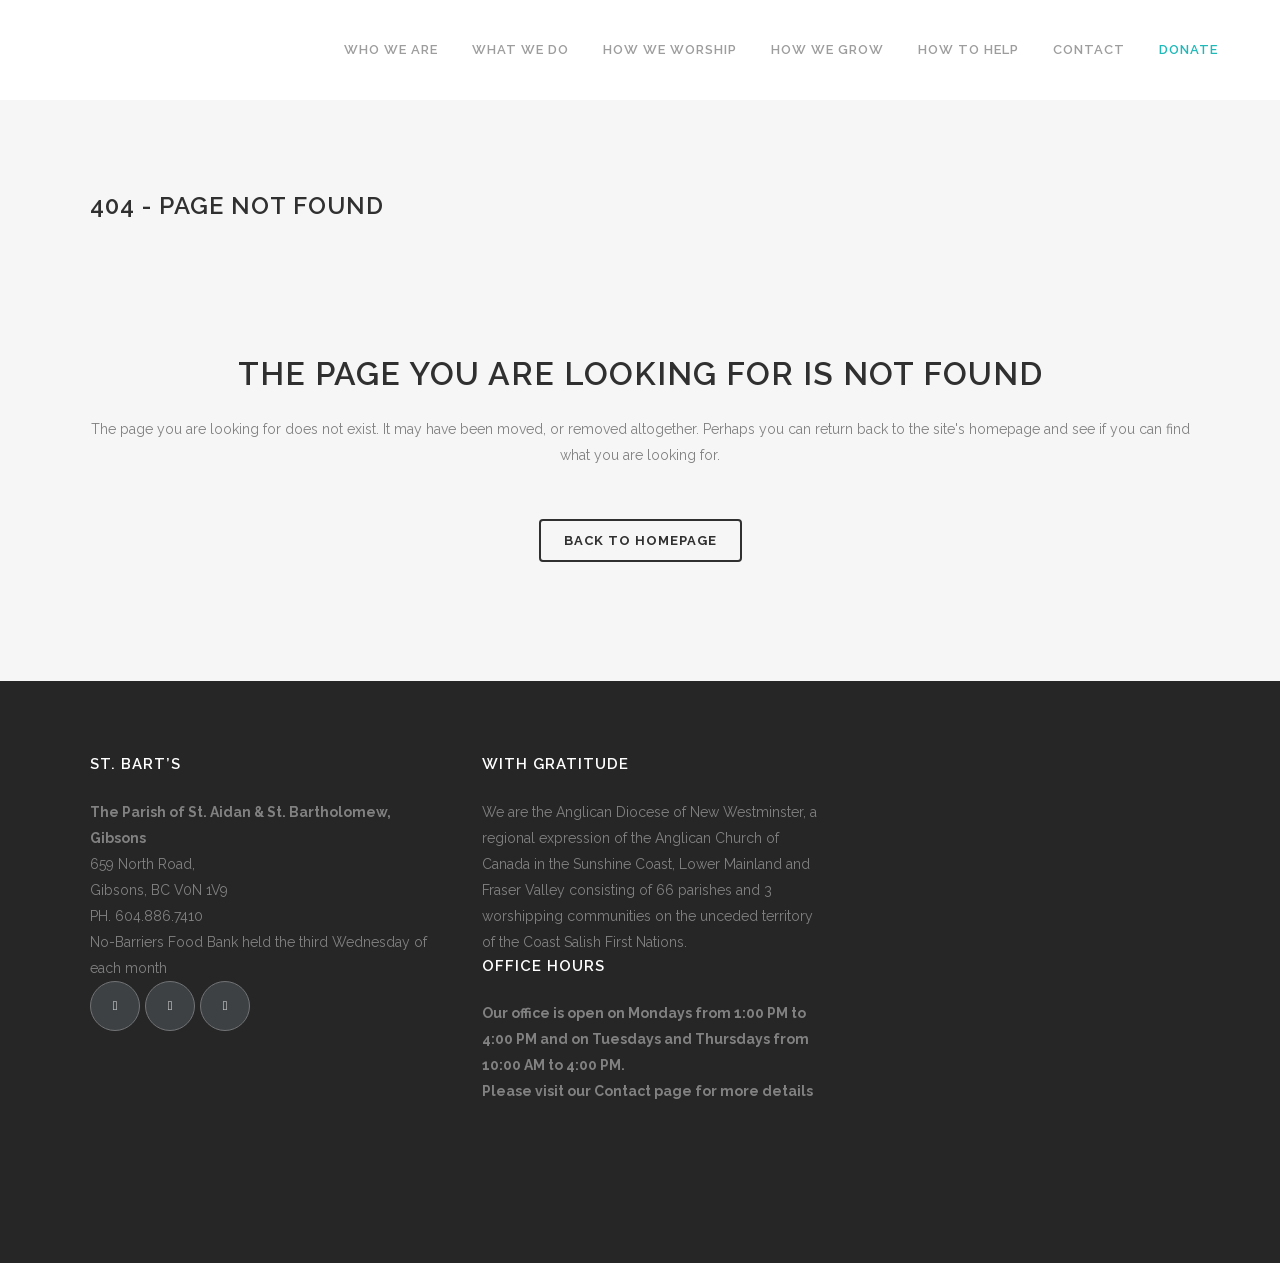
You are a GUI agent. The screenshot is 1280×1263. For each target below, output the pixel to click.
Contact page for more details (703, 1091)
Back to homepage (640, 540)
